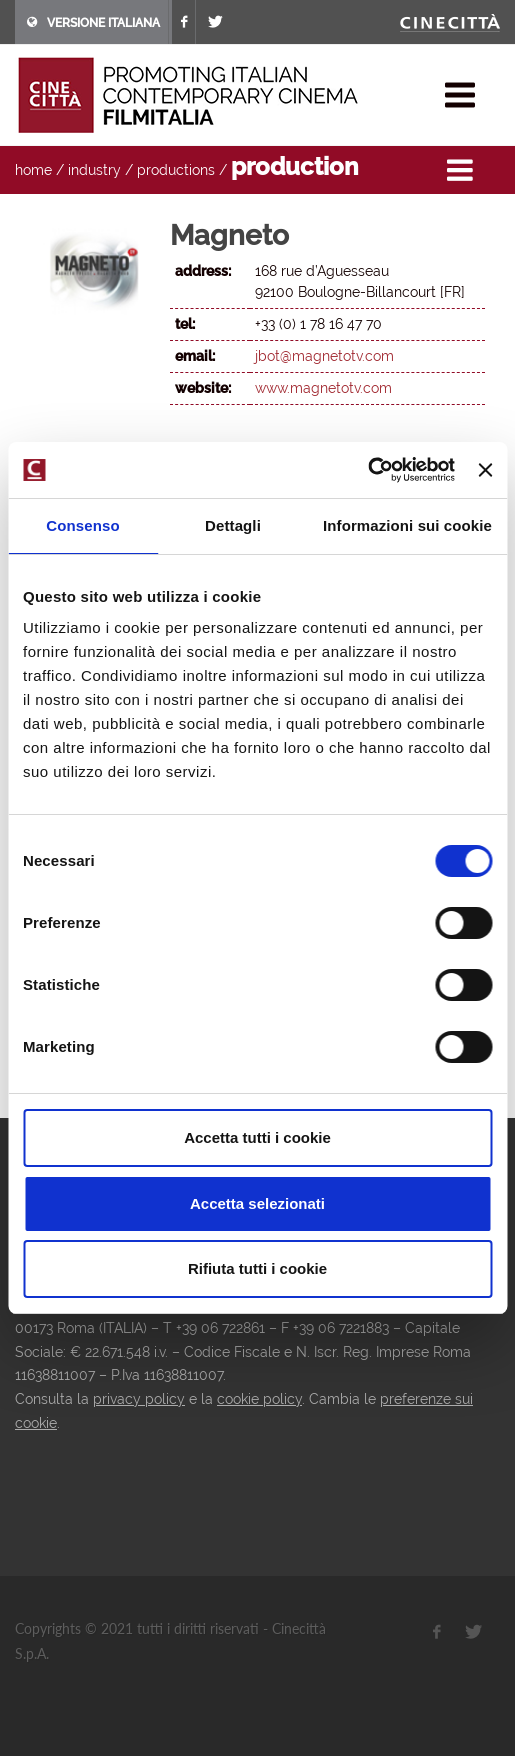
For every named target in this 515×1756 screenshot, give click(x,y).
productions (176, 170)
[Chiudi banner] (485, 470)
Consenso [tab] (82, 525)
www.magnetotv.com (323, 388)
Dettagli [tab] (233, 525)
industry (94, 170)
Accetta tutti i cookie (257, 1137)
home (33, 170)
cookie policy (259, 1399)
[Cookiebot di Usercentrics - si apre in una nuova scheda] (367, 470)
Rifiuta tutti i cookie (257, 1268)
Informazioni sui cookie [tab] (407, 525)
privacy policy (139, 1399)
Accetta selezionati (257, 1203)
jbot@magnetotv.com (324, 356)
